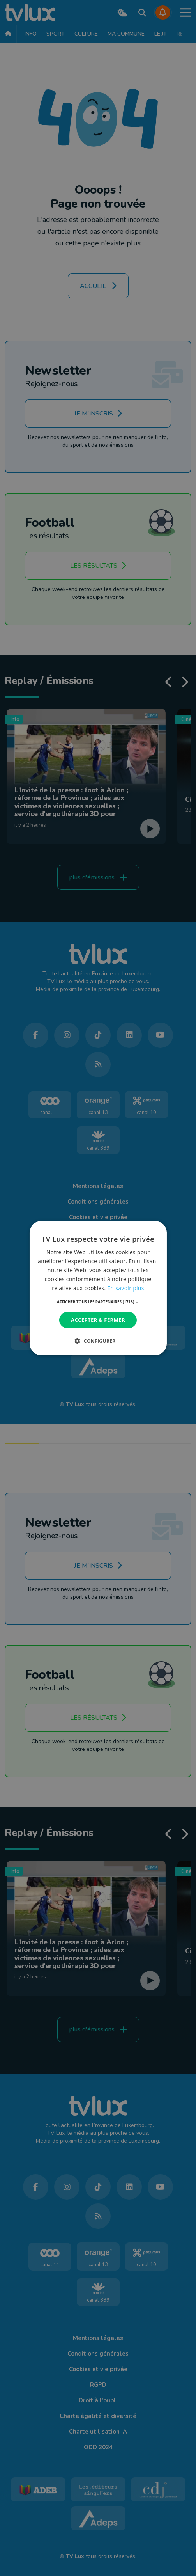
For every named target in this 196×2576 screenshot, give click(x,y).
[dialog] (97, 1288)
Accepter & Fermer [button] (98, 1319)
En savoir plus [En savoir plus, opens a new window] (125, 1288)
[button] (98, 1301)
